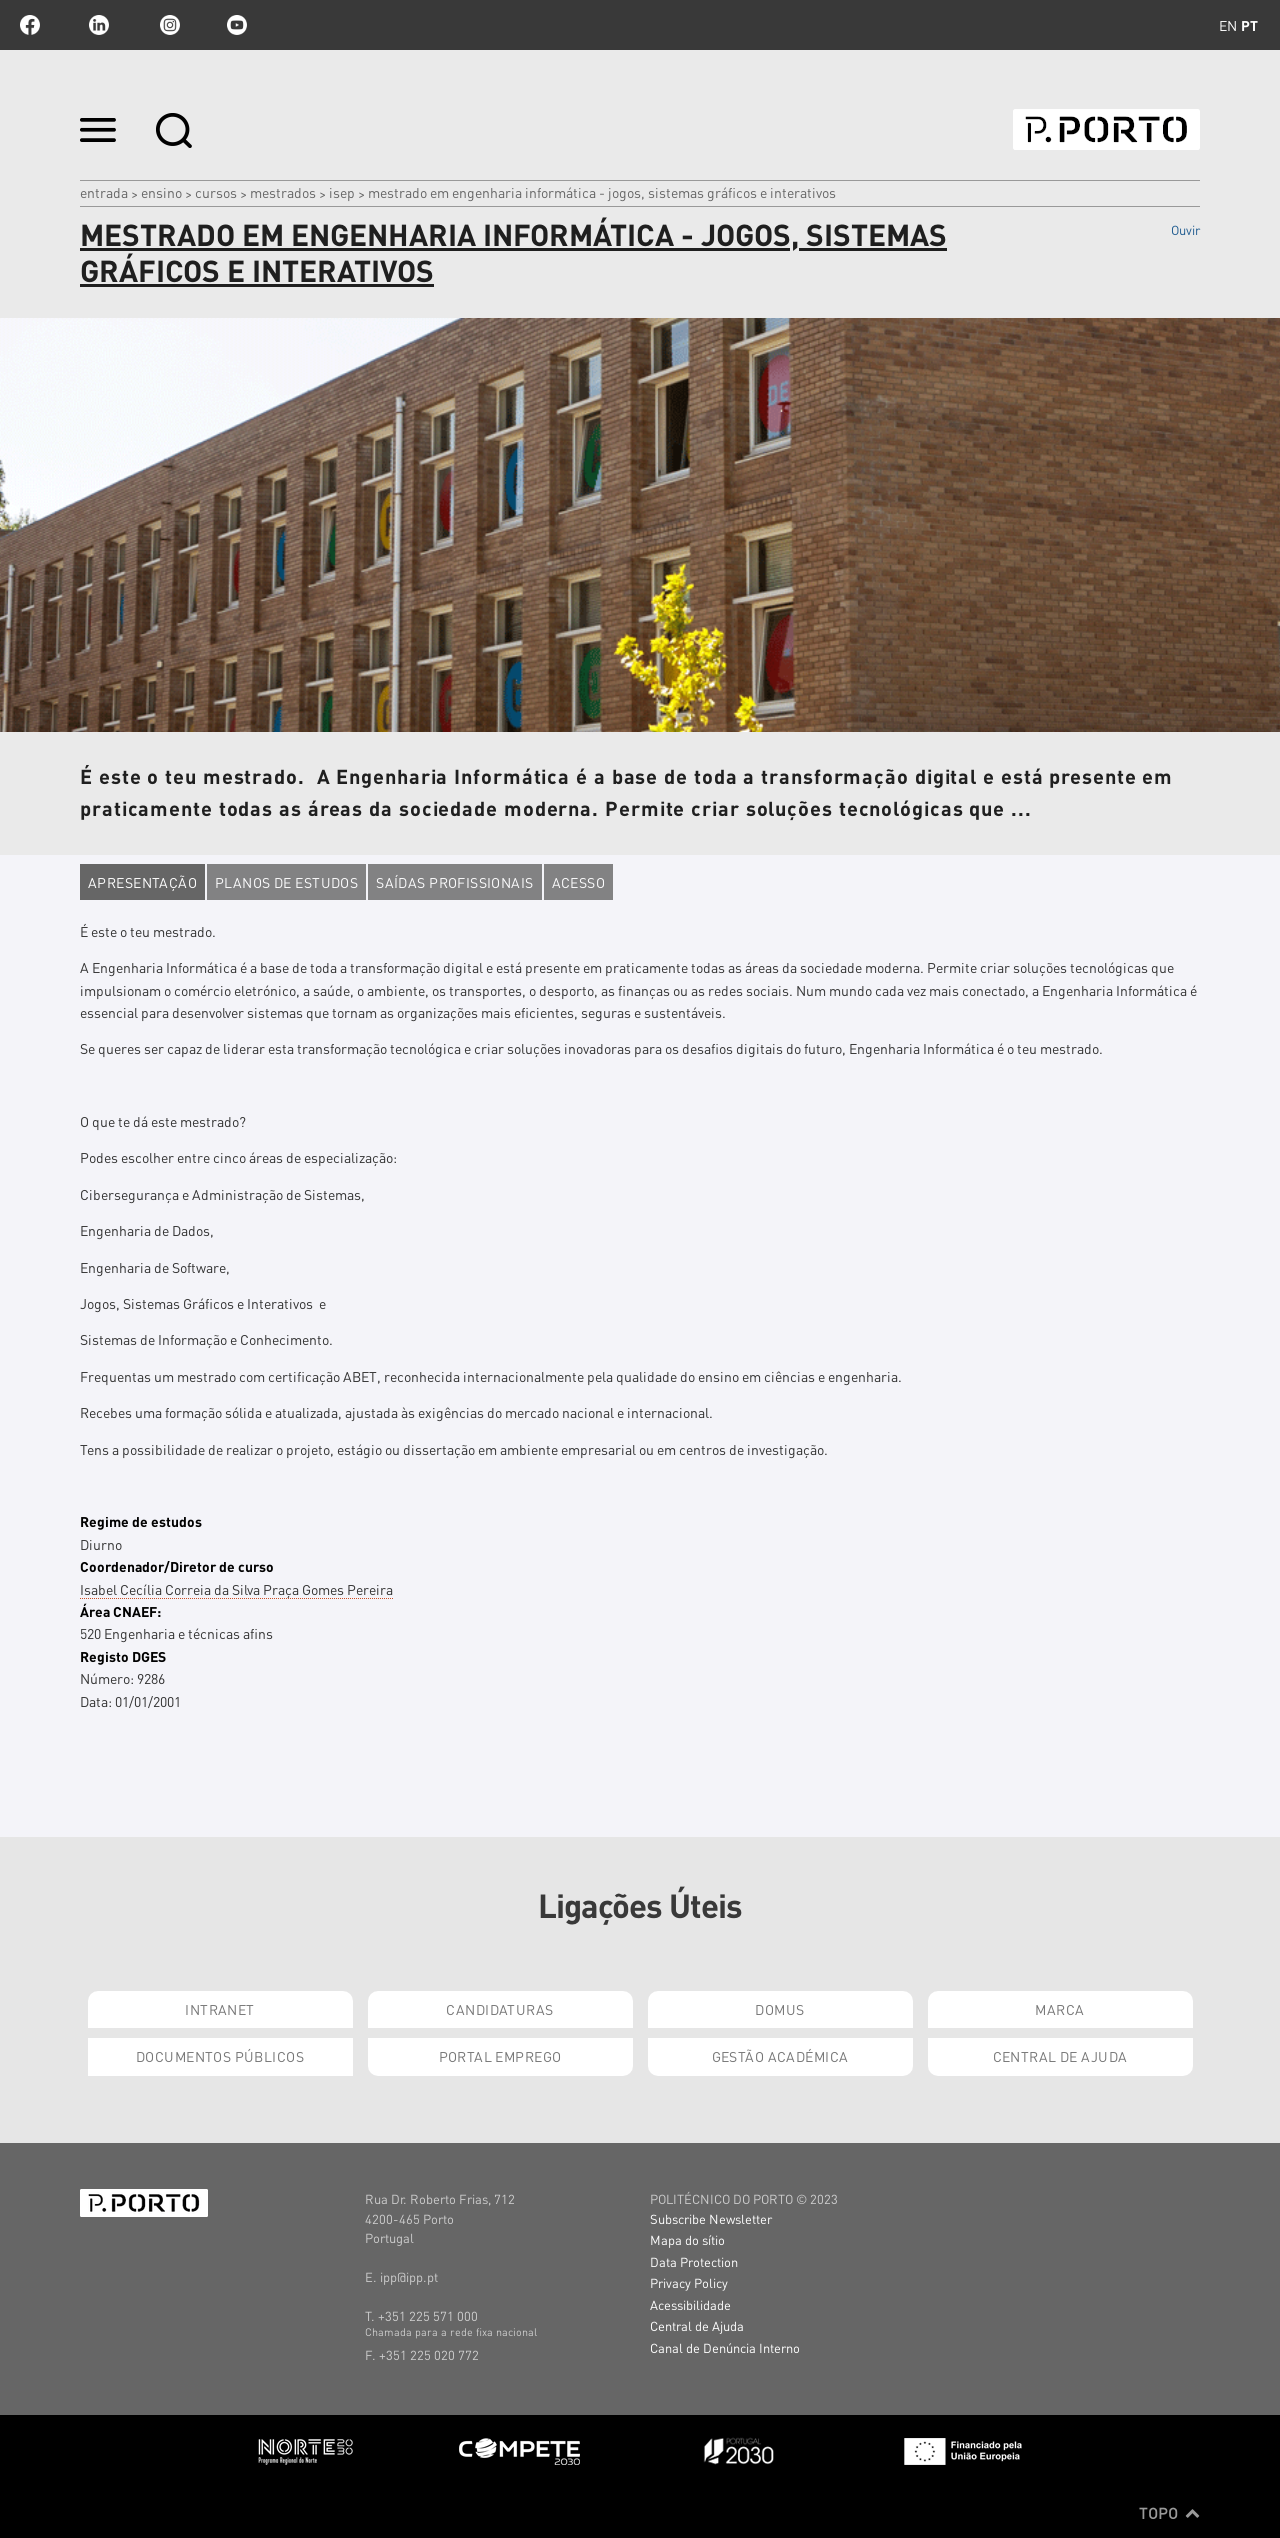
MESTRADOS (283, 192)
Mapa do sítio (687, 2239)
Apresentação (142, 882)
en (1228, 25)
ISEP (342, 192)
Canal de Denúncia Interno (725, 2347)
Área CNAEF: (120, 1611)
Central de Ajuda (1060, 2056)
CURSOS (216, 192)
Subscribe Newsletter (711, 2218)
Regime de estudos (141, 1521)
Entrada (104, 192)
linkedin (99, 25)
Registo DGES (123, 1656)
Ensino (161, 192)
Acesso (579, 882)
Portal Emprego (500, 2056)
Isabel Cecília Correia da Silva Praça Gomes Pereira (236, 1589)
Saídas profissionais (454, 882)
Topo (1169, 2513)
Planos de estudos (286, 882)
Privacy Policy (689, 2282)
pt (1249, 25)
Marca (1059, 2009)
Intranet (219, 2009)
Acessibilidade (690, 2304)
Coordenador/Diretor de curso (177, 1566)
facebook (30, 25)
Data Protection (694, 2261)
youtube (237, 25)
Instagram (168, 25)
